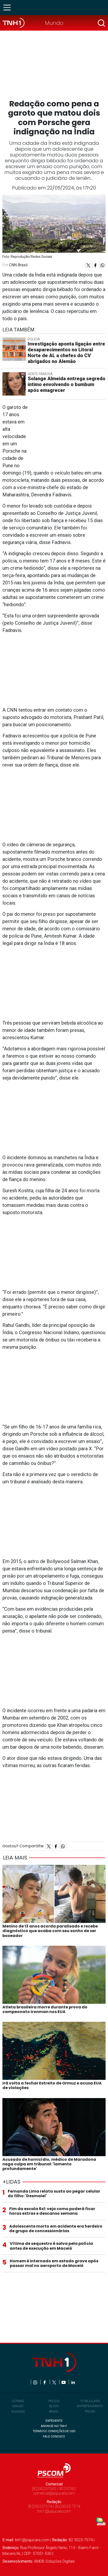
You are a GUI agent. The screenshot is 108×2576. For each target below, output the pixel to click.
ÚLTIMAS (18, 2401)
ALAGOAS (18, 2411)
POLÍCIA (54, 2401)
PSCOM (90, 2411)
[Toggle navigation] (8, 7)
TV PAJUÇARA (90, 2401)
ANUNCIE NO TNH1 (54, 2426)
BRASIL (54, 2411)
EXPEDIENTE (54, 2420)
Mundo (54, 23)
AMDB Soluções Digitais (54, 2561)
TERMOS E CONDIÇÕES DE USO (54, 2431)
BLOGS (53, 2406)
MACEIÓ (18, 2406)
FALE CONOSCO (54, 2436)
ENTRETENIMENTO (90, 2406)
